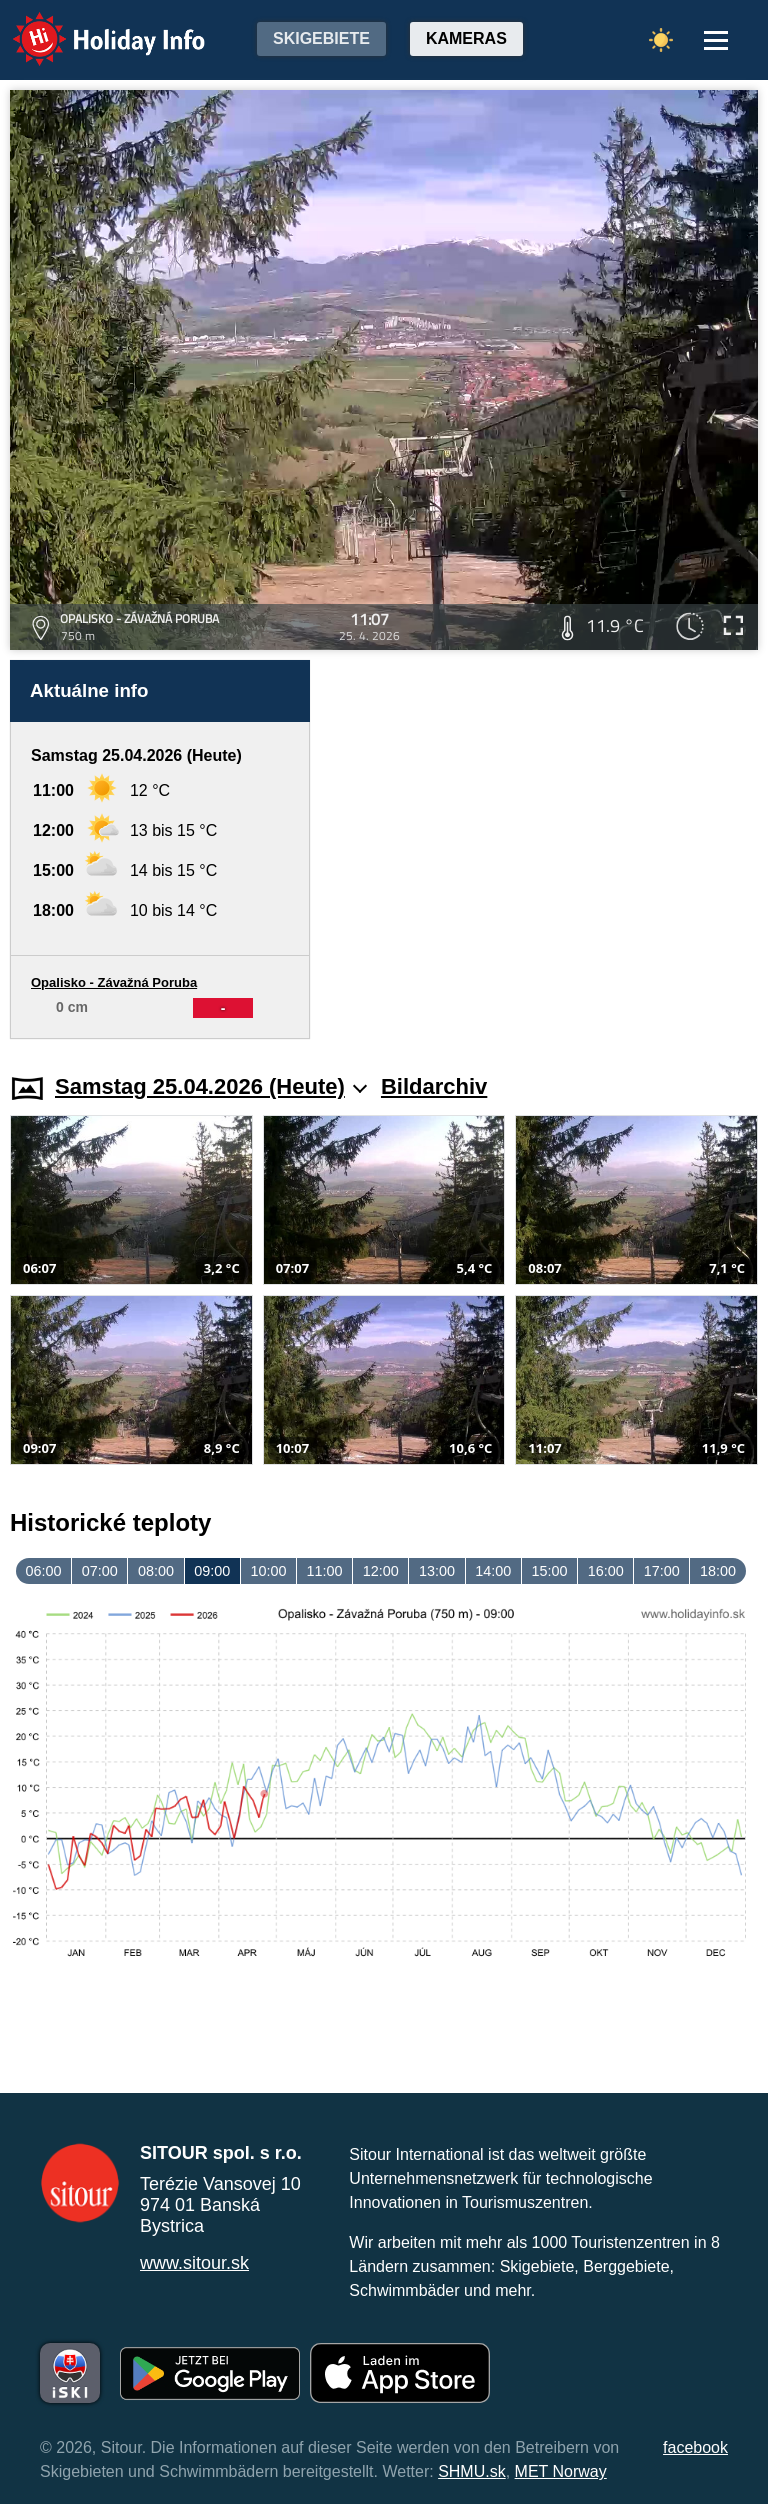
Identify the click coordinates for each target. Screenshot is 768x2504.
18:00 (718, 1571)
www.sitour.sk (194, 2263)
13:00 (437, 1571)
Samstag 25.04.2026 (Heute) (211, 1086)
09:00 (212, 1571)
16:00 (606, 1571)
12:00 (381, 1571)
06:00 (44, 1571)
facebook (695, 2447)
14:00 (493, 1571)
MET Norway (561, 2471)
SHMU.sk (472, 2471)
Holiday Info (90, 25)
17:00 (662, 1571)
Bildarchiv (434, 1086)
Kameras (466, 38)
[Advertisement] (544, 849)
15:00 (549, 1571)
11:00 (325, 1571)
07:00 (100, 1571)
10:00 (268, 1571)
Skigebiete (321, 38)
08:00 (156, 1571)
